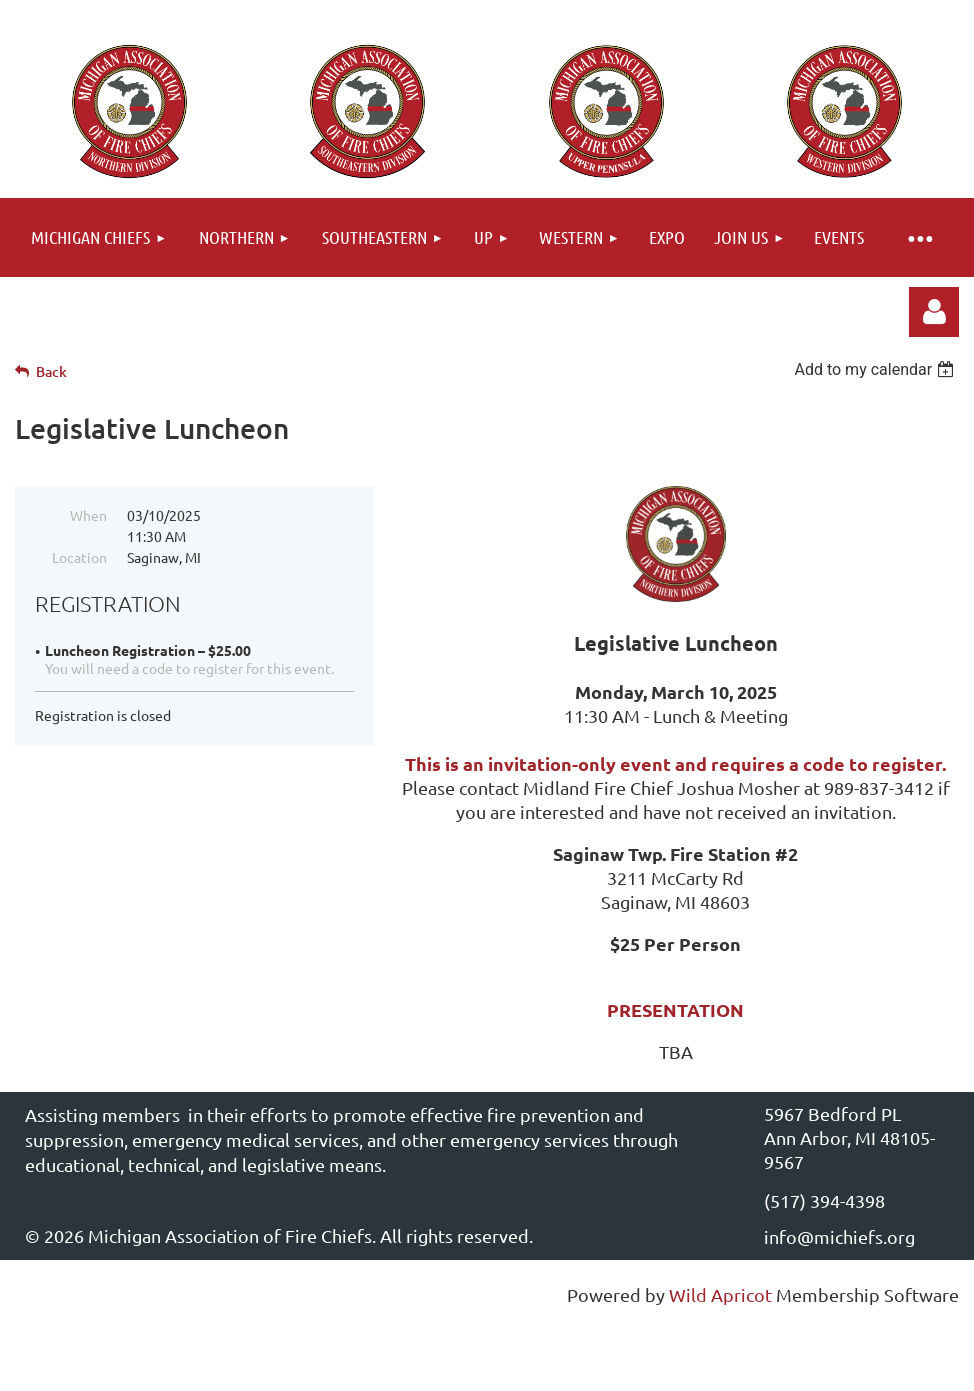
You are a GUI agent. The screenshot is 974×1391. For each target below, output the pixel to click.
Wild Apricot (720, 1294)
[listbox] (876, 369)
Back (51, 371)
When (88, 515)
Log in (934, 312)
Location (79, 557)
